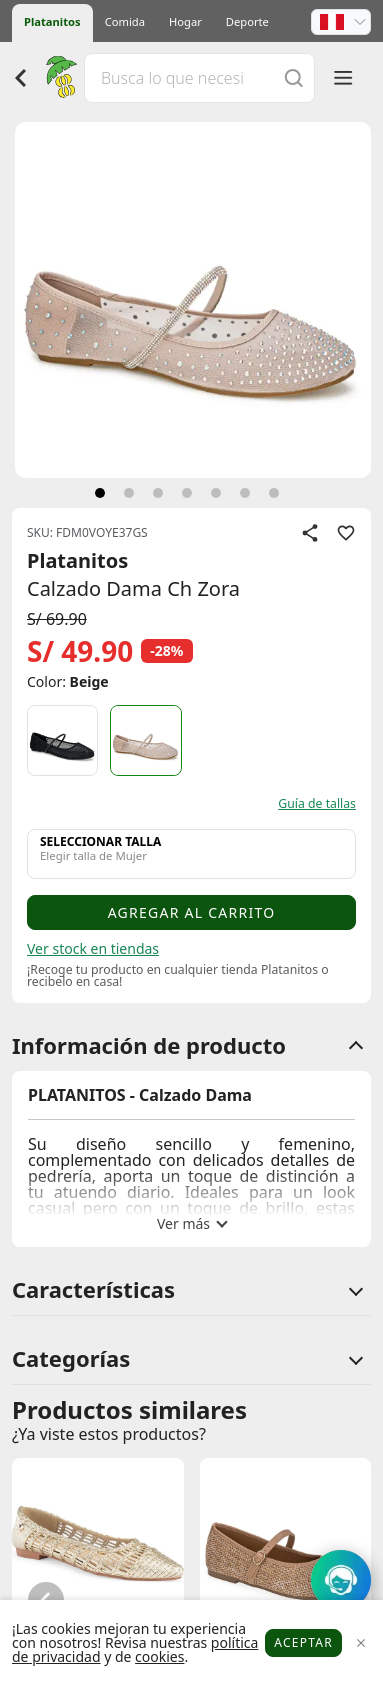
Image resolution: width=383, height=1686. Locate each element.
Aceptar (303, 1642)
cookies (159, 1656)
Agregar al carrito (192, 912)
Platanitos (52, 21)
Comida (125, 21)
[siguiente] (100, 493)
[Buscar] (294, 77)
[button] (341, 22)
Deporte (247, 21)
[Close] (360, 1643)
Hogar (185, 21)
